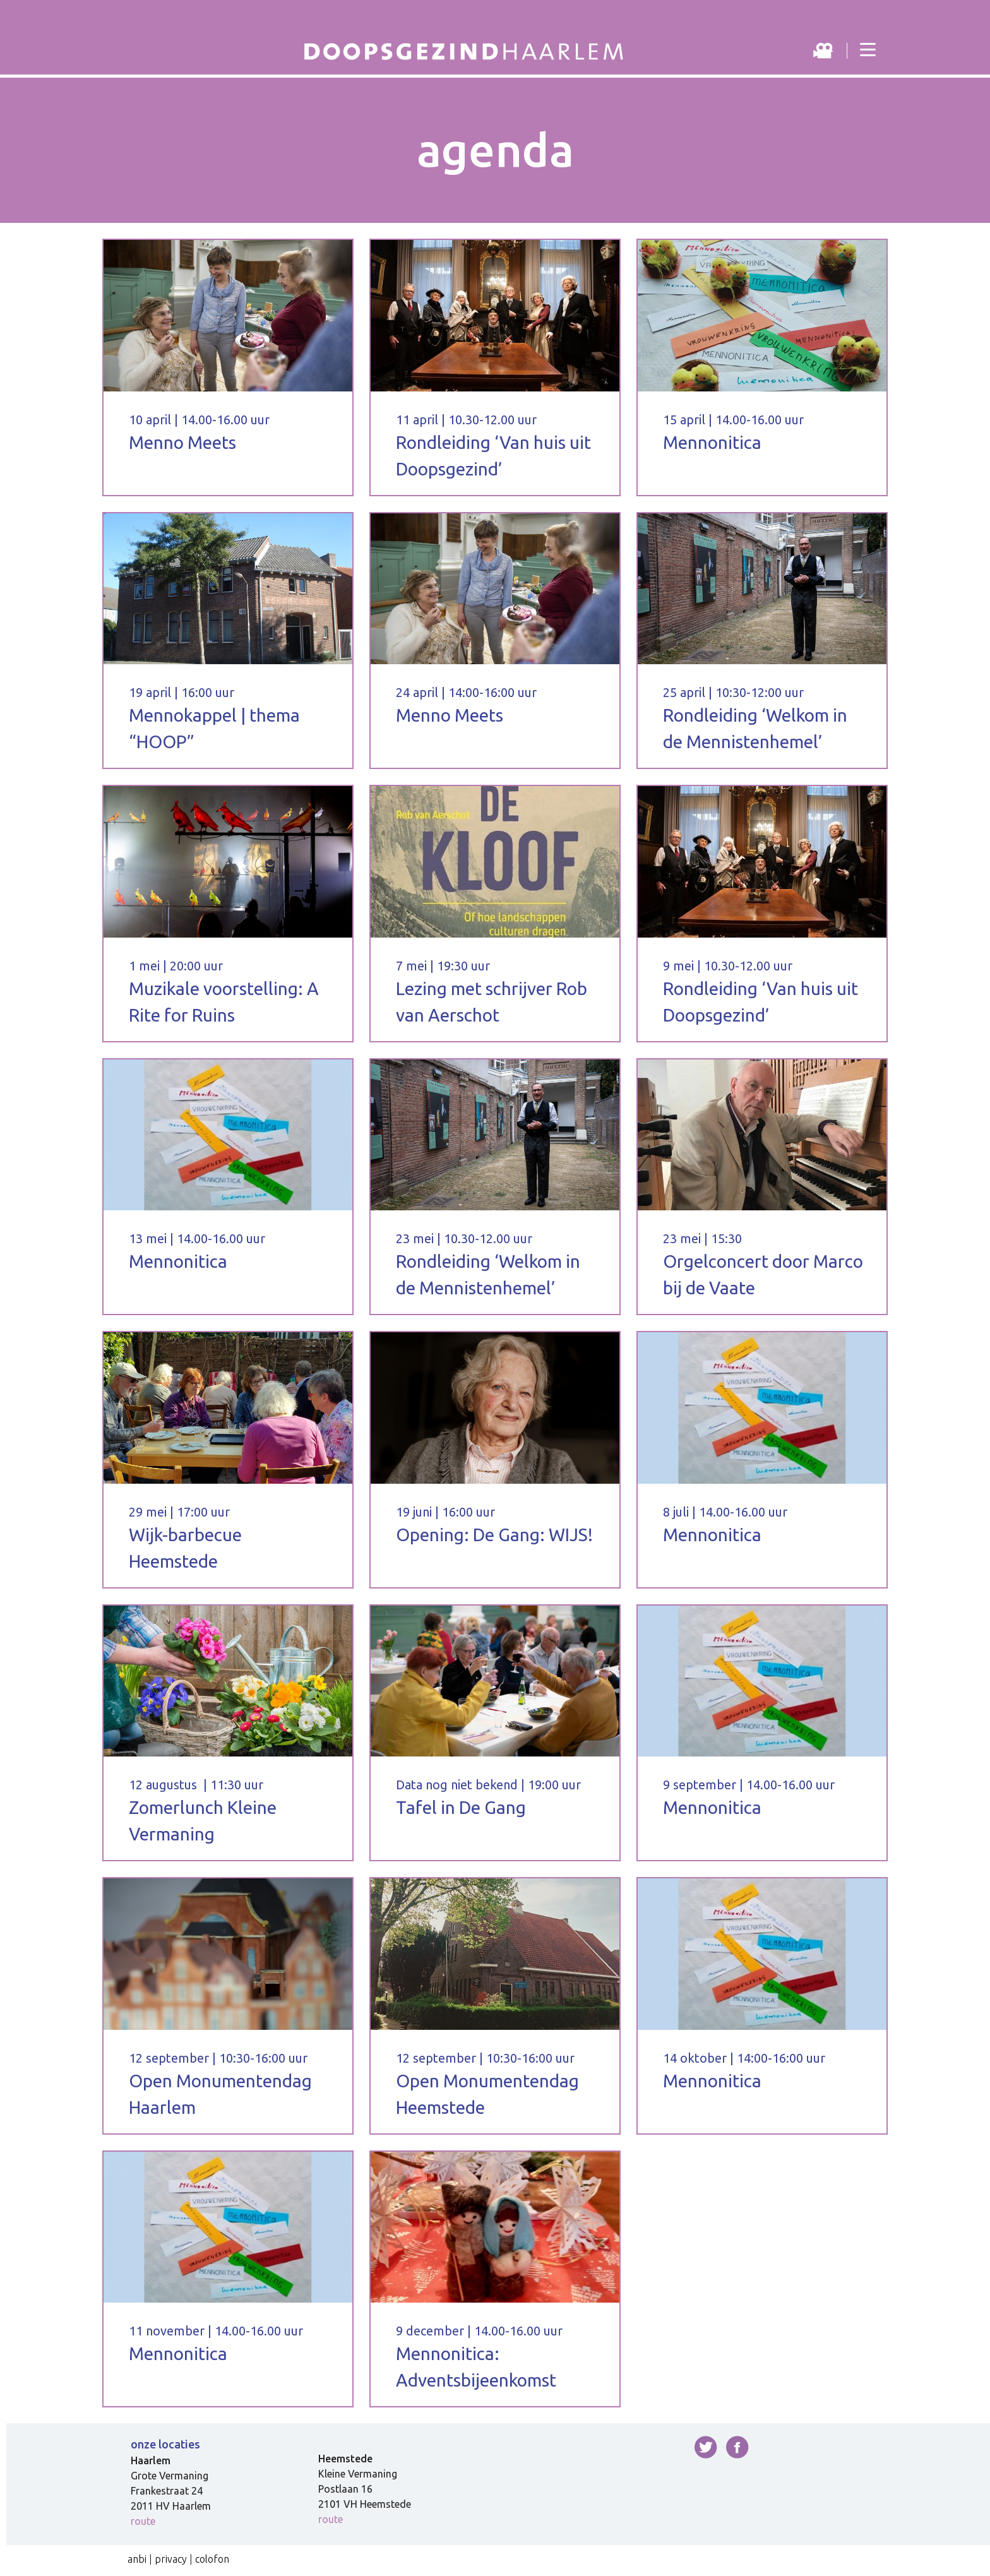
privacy (171, 2559)
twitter (706, 2447)
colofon (212, 2559)
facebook (737, 2447)
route (143, 2521)
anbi (137, 2559)
